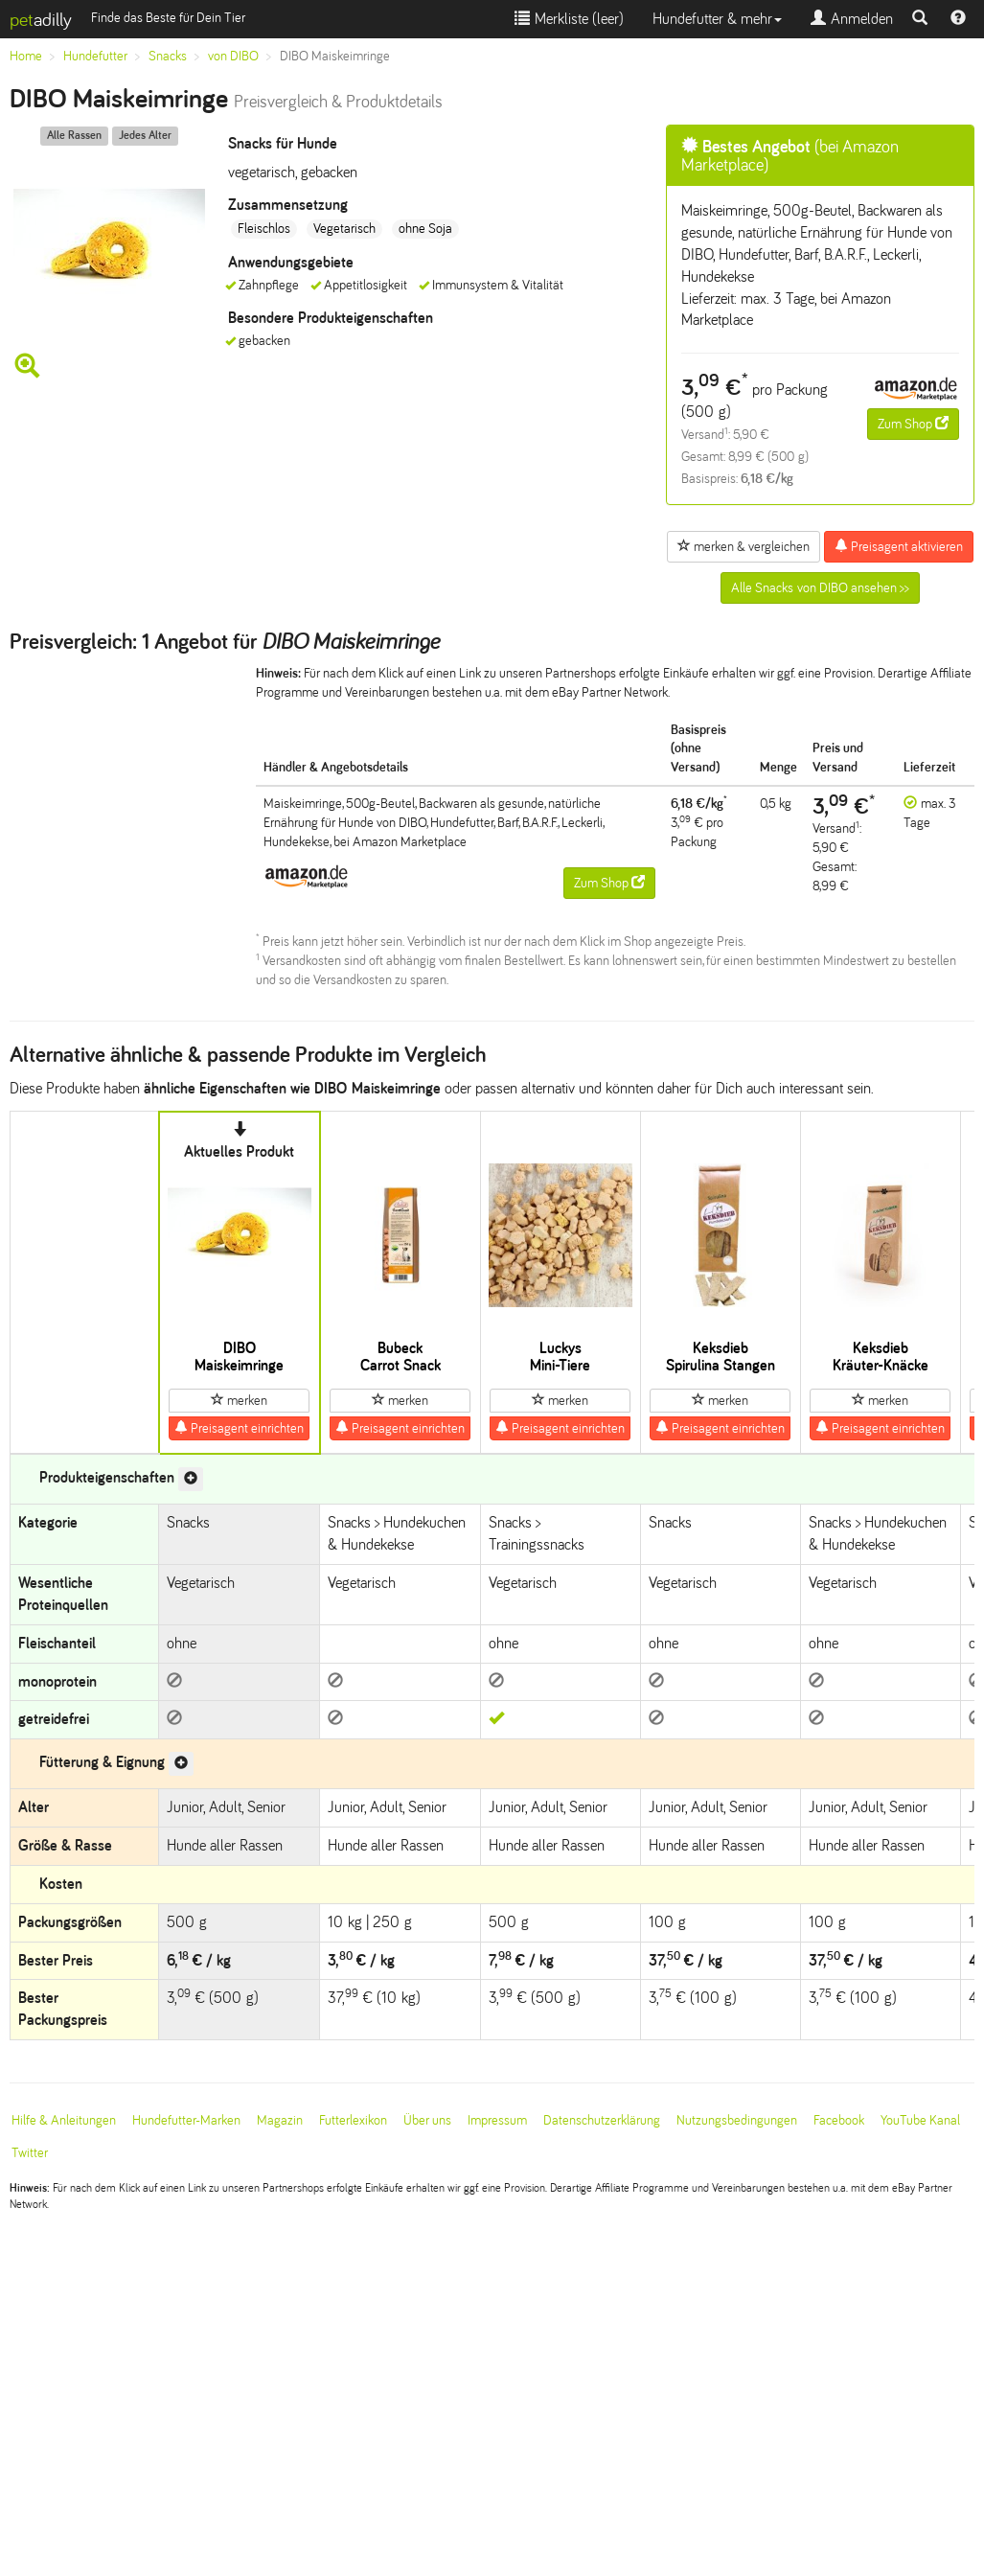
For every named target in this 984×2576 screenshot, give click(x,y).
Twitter (29, 2153)
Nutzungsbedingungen (736, 2120)
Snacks (168, 56)
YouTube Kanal (920, 2120)
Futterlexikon (353, 2120)
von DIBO (233, 56)
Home (26, 56)
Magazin (280, 2120)
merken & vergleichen (743, 546)
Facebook (838, 2120)
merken (239, 1400)
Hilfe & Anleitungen (63, 2120)
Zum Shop (913, 423)
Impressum (497, 2120)
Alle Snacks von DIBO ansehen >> (820, 588)
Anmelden (852, 19)
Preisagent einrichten (239, 1428)
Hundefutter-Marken (186, 2120)
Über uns (427, 2120)
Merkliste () (569, 19)
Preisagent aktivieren (899, 546)
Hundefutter (95, 56)
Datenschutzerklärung (601, 2120)
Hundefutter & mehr (717, 19)
